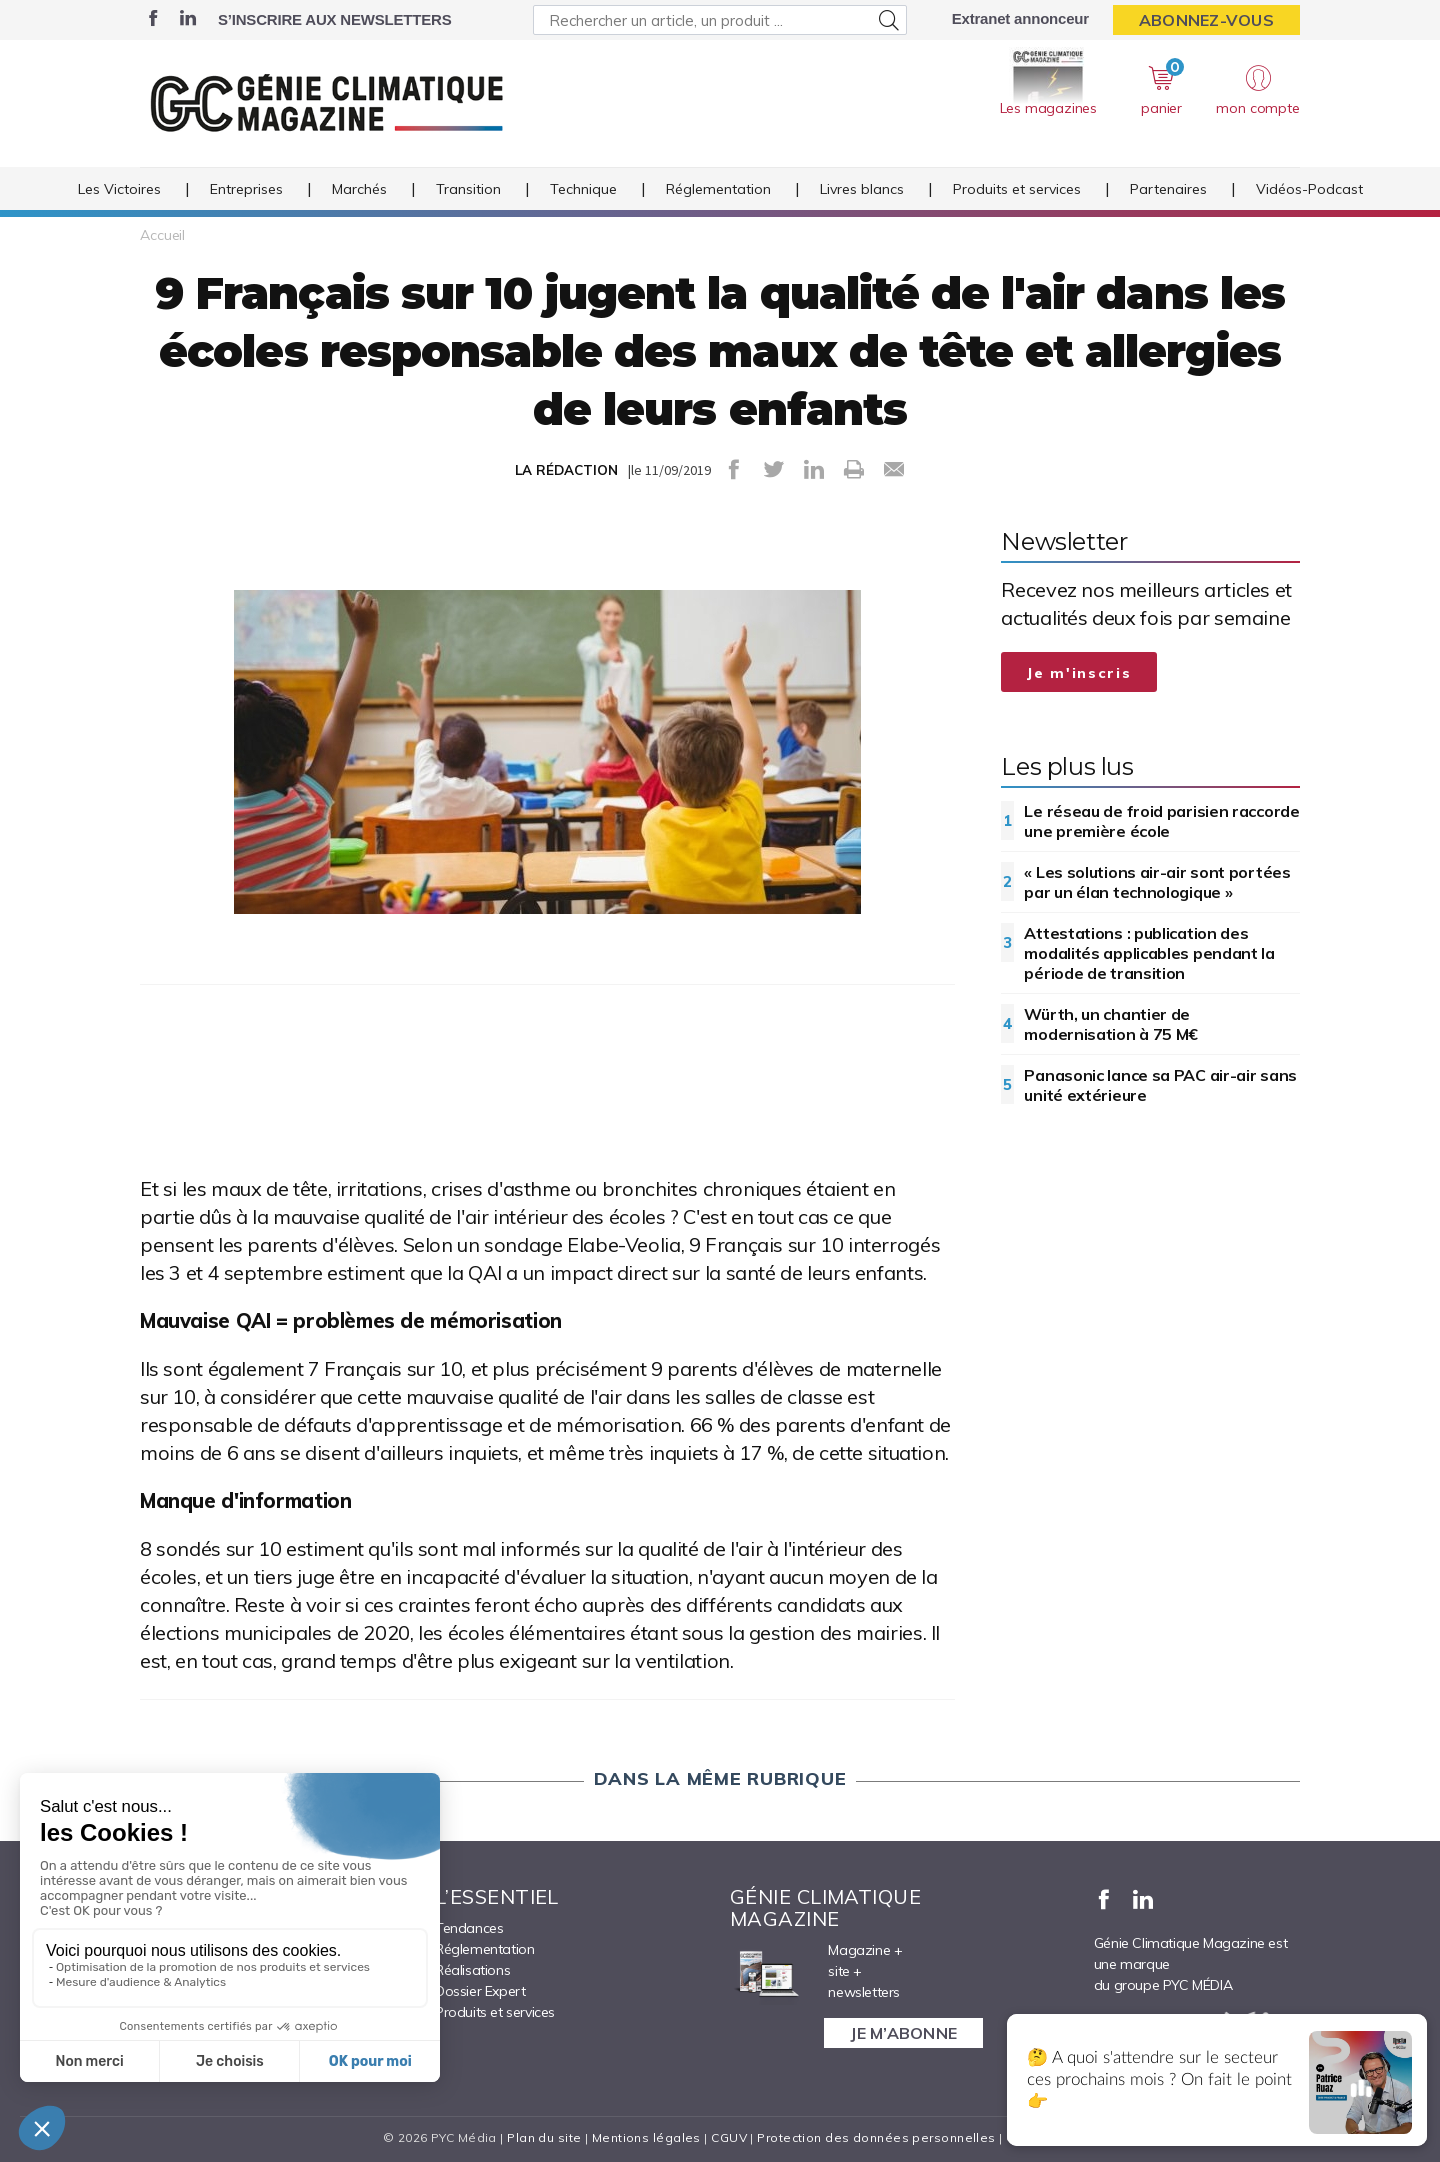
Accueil (162, 235)
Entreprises (246, 189)
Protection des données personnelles (876, 2137)
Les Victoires (119, 189)
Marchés (359, 189)
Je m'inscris (1079, 673)
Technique (583, 189)
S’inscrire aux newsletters (334, 19)
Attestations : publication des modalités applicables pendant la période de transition (1149, 953)
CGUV (729, 2137)
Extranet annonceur (1020, 18)
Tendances (469, 1928)
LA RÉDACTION (566, 470)
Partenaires (1168, 189)
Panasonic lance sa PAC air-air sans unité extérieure (1160, 1085)
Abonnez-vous (1206, 20)
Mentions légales (646, 2137)
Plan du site (544, 2137)
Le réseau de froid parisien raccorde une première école (1161, 821)
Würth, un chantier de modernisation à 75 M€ (1111, 1024)
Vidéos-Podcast (1309, 189)
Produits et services (1017, 189)
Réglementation (718, 189)
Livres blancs (862, 189)
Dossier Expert (480, 1991)
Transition (468, 189)
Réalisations (472, 1970)
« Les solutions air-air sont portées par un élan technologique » (1157, 882)
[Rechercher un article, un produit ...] (719, 20)
